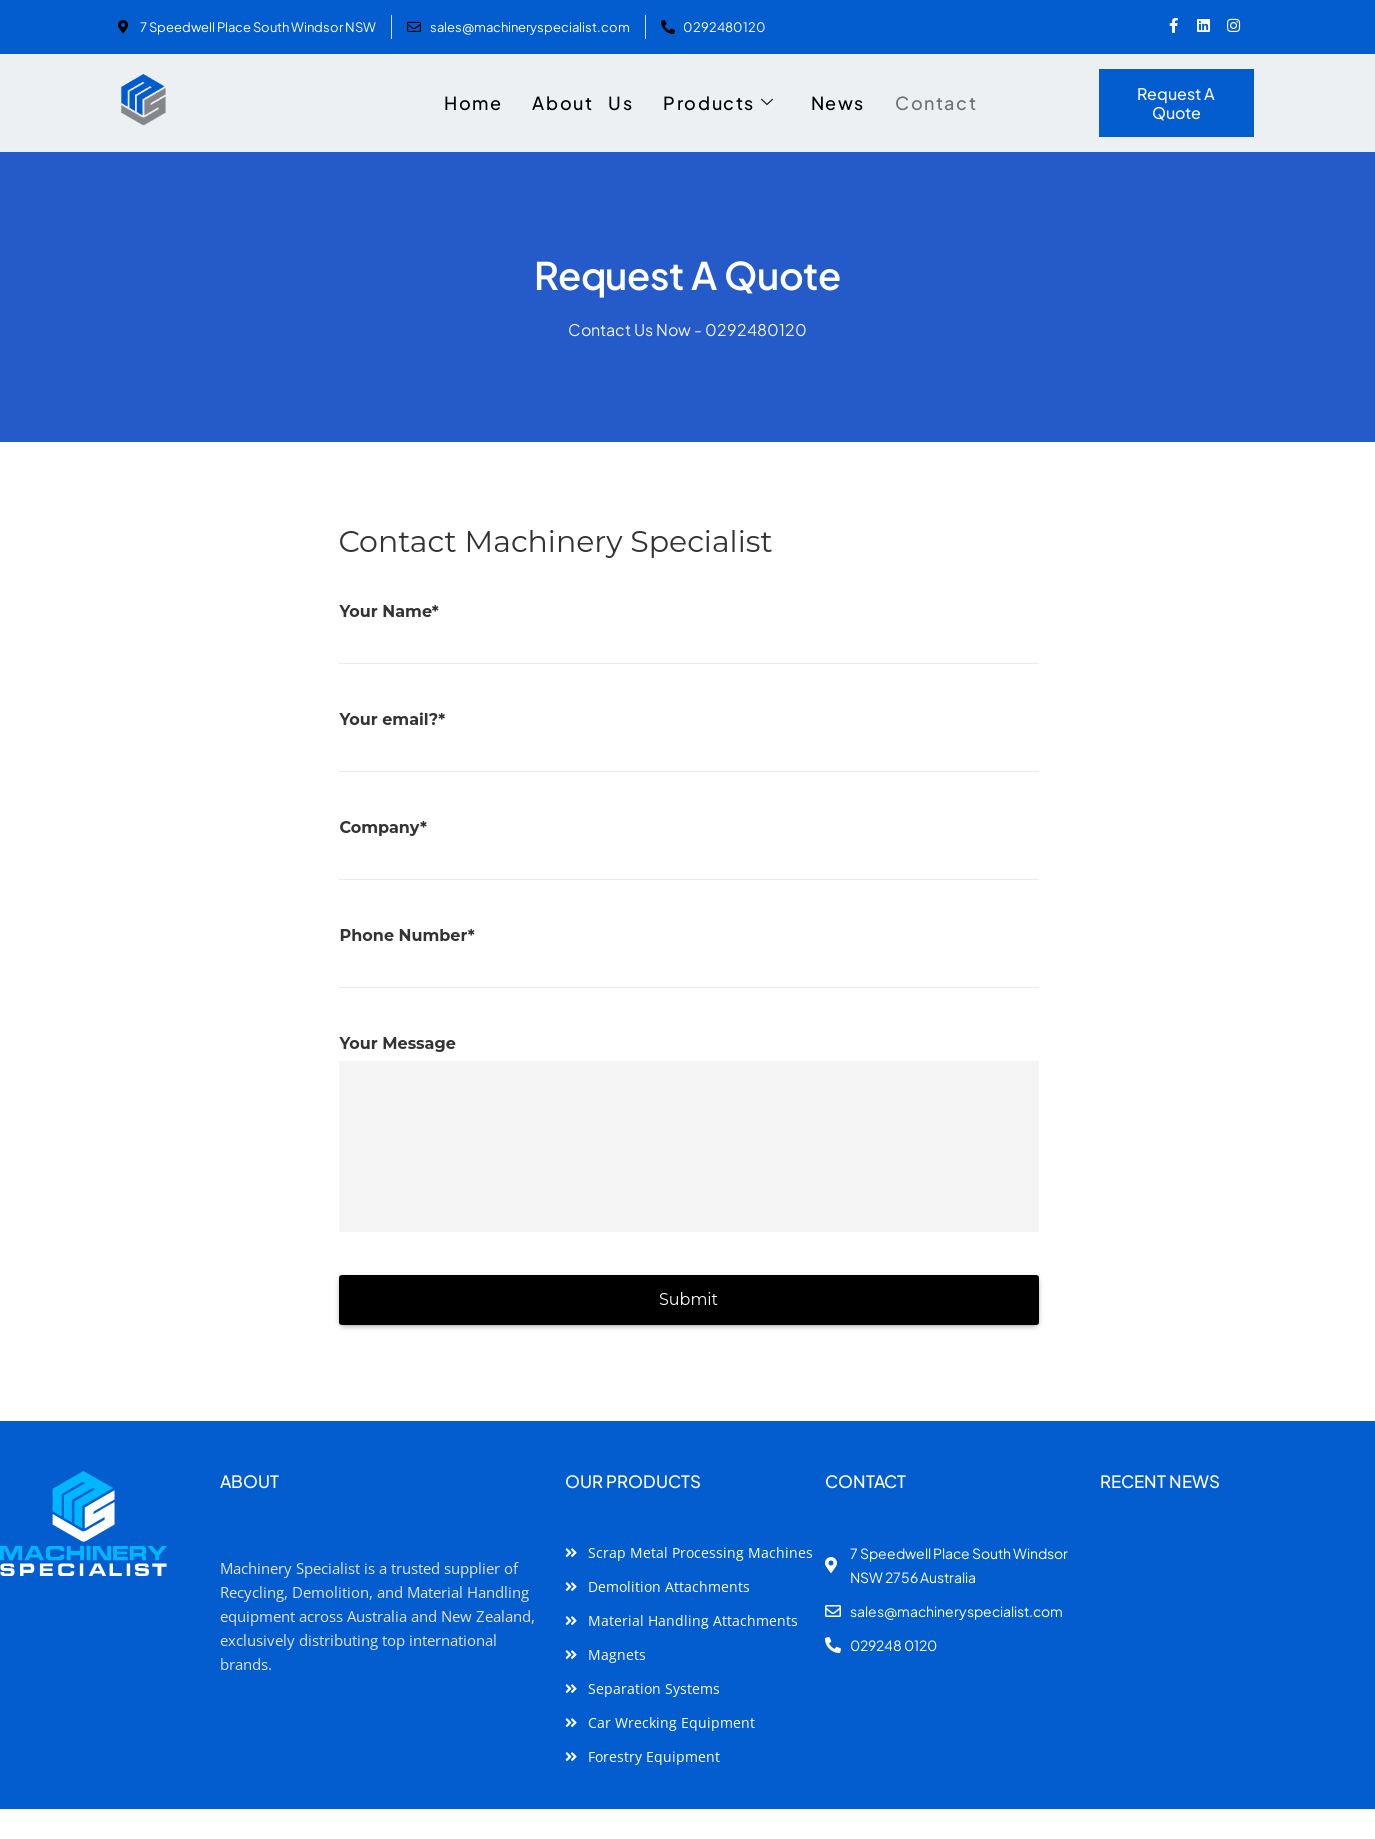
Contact (936, 102)
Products (718, 103)
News (838, 102)
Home (473, 102)
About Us (582, 102)
